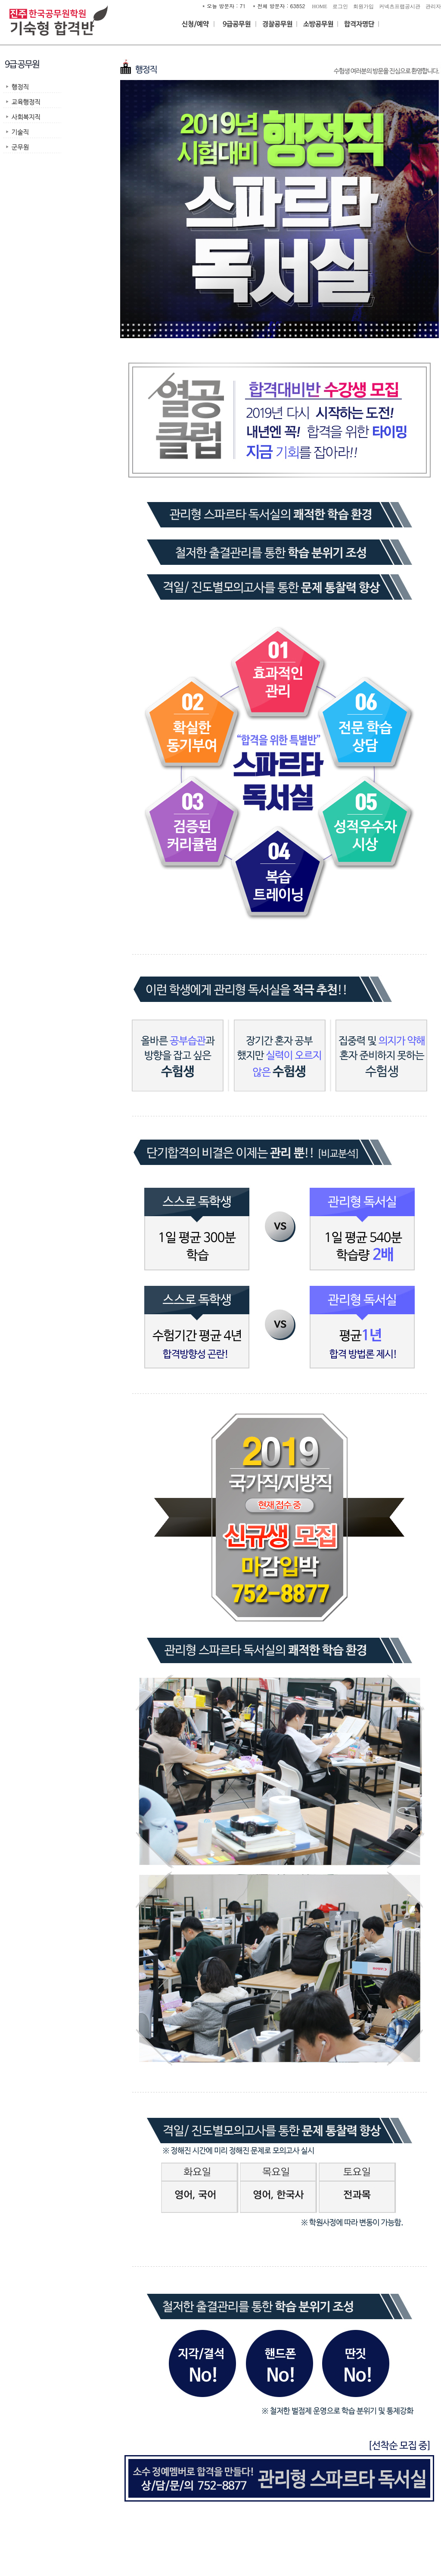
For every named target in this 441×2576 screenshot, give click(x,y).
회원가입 (363, 6)
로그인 (340, 6)
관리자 (433, 6)
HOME (319, 6)
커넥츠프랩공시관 (399, 6)
